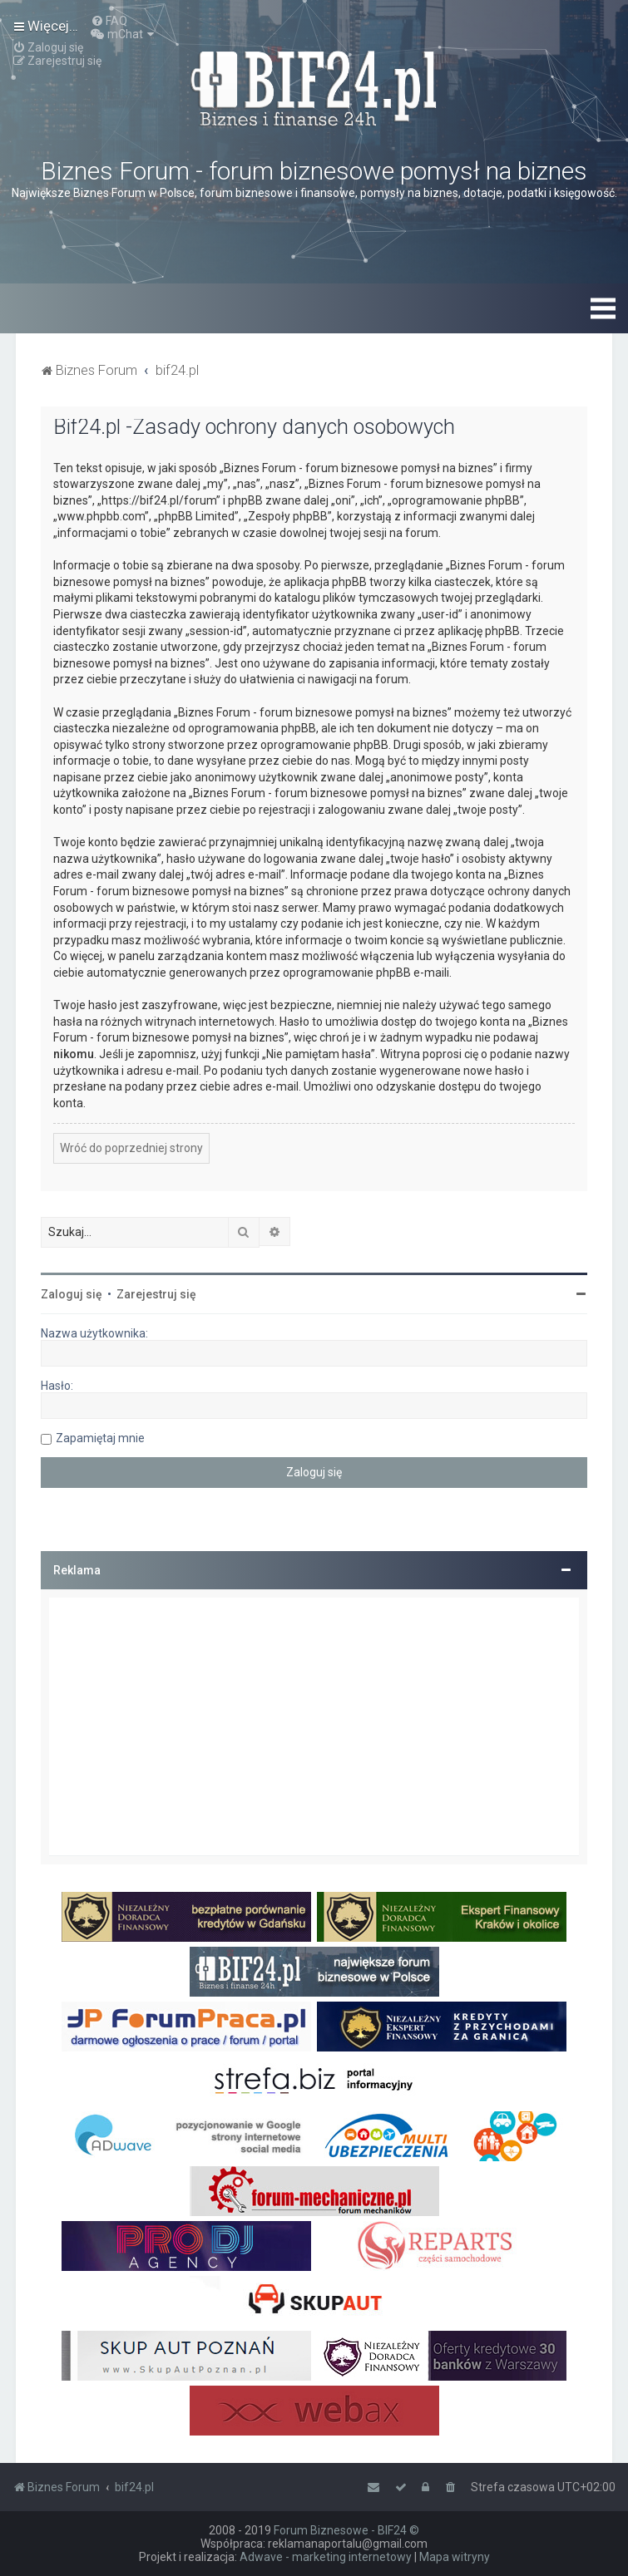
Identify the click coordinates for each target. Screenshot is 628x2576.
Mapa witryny (454, 2557)
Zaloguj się (71, 1294)
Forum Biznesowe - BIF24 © (346, 2530)
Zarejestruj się (156, 1294)
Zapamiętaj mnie (100, 1438)
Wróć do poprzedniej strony (131, 1148)
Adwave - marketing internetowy (326, 2557)
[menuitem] (109, 20)
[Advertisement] (314, 1726)
